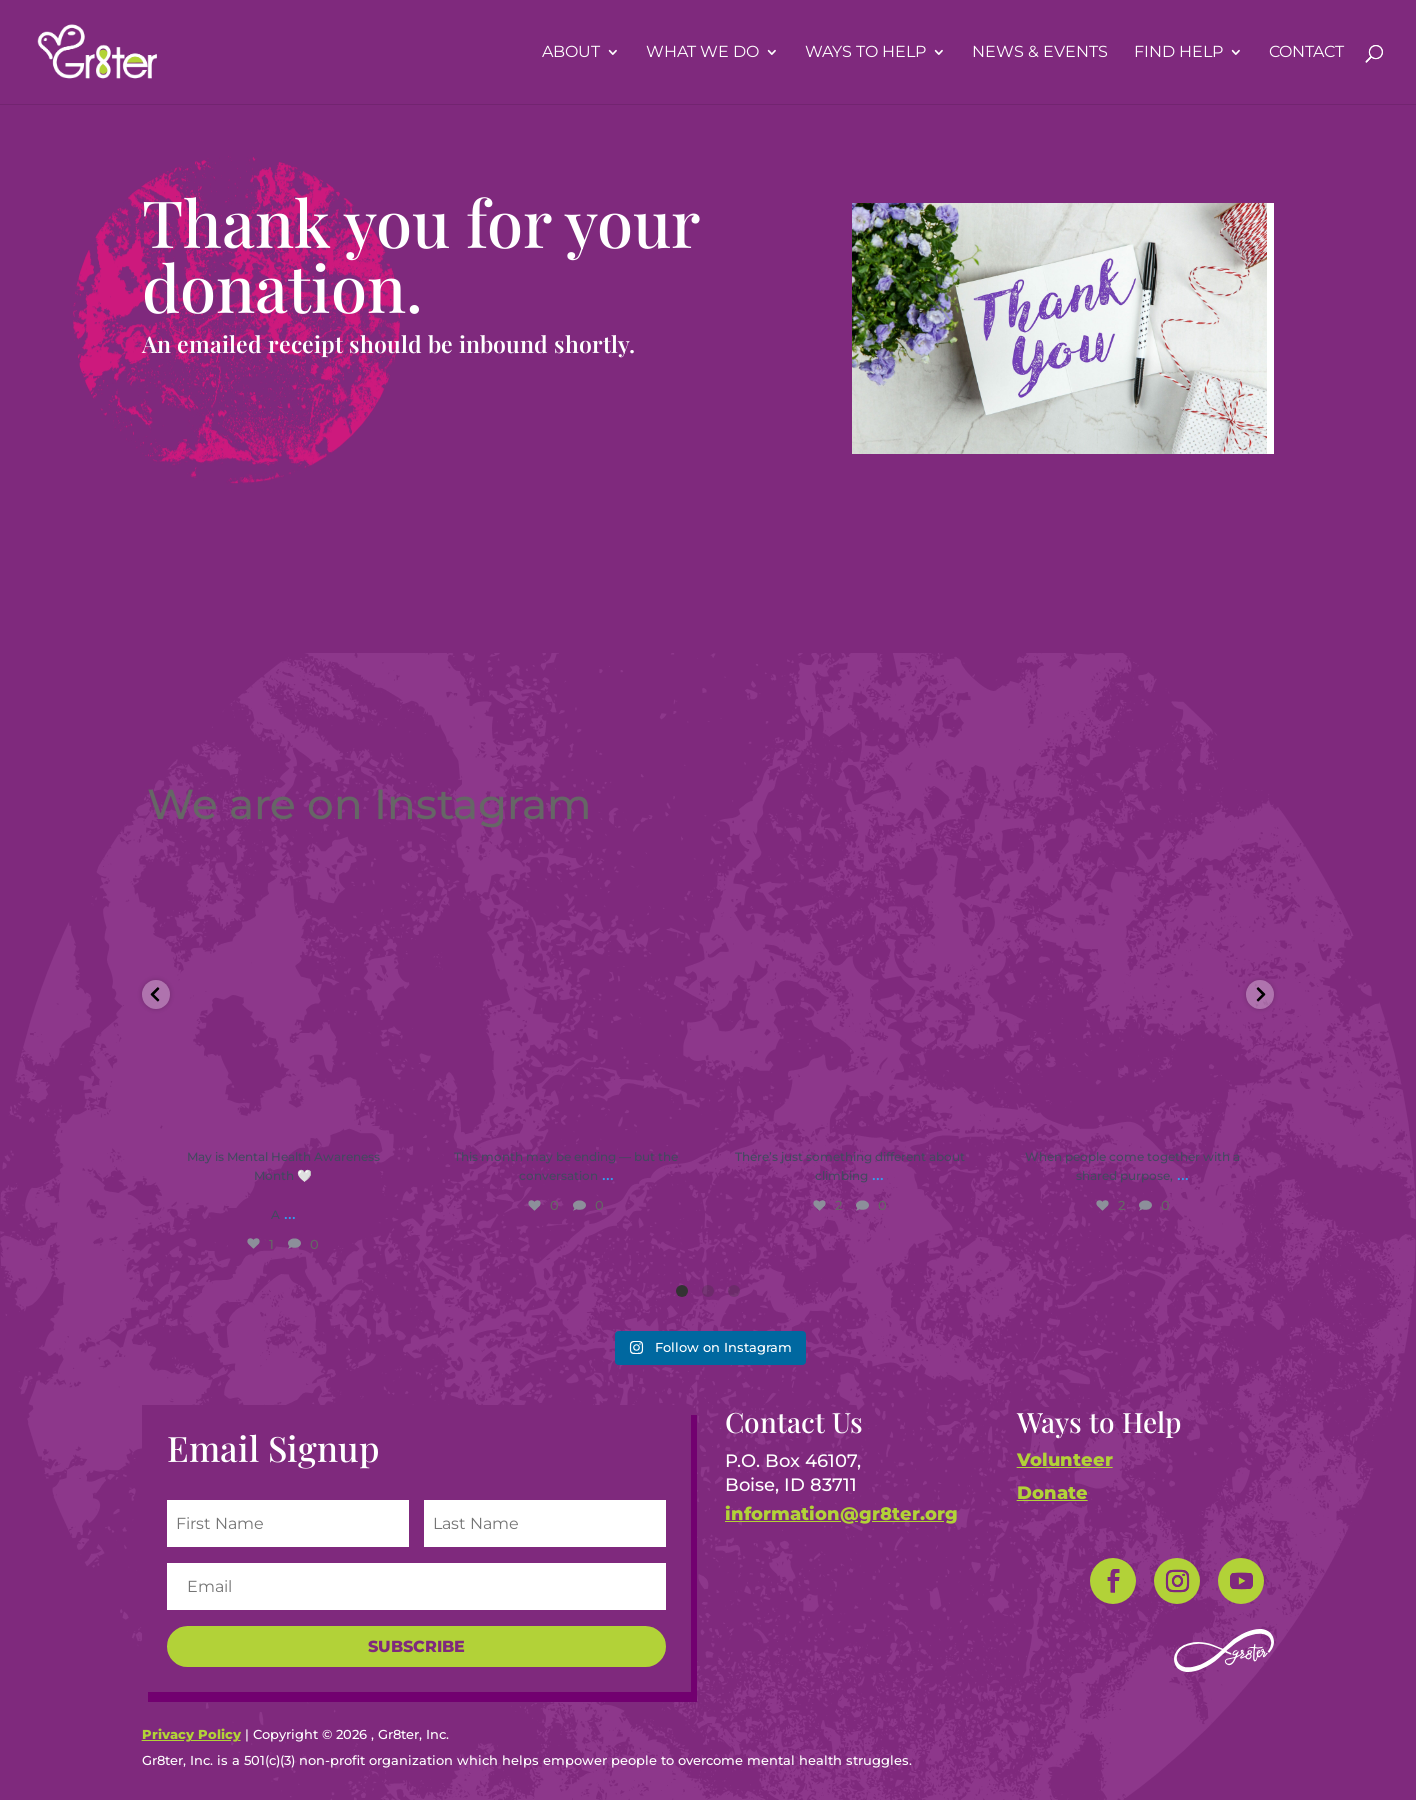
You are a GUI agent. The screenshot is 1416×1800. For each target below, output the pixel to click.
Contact (1306, 53)
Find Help (1178, 53)
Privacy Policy (191, 1734)
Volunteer (1065, 1460)
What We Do (702, 53)
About (571, 53)
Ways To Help (865, 53)
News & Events (1040, 53)
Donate (1052, 1493)
